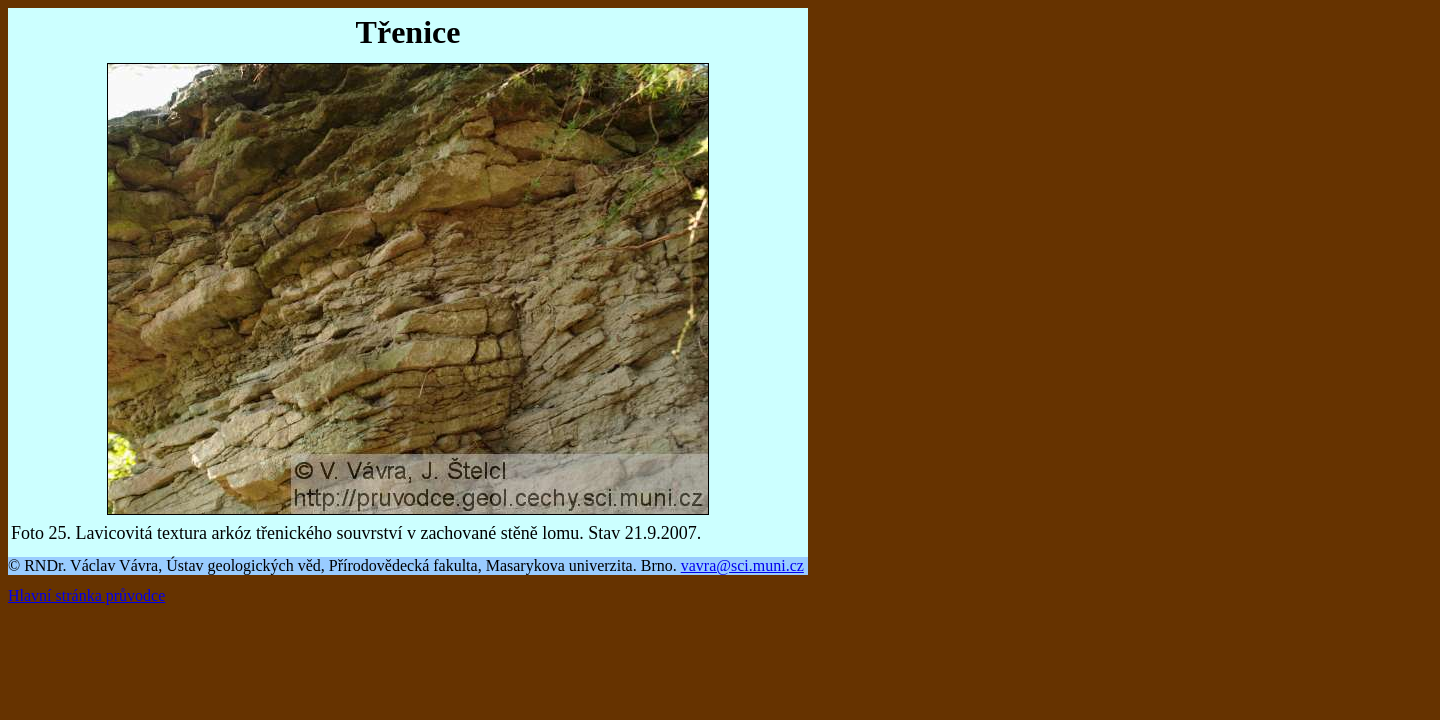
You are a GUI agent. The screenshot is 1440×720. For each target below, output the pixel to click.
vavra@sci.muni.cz (742, 565)
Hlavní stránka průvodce (86, 595)
